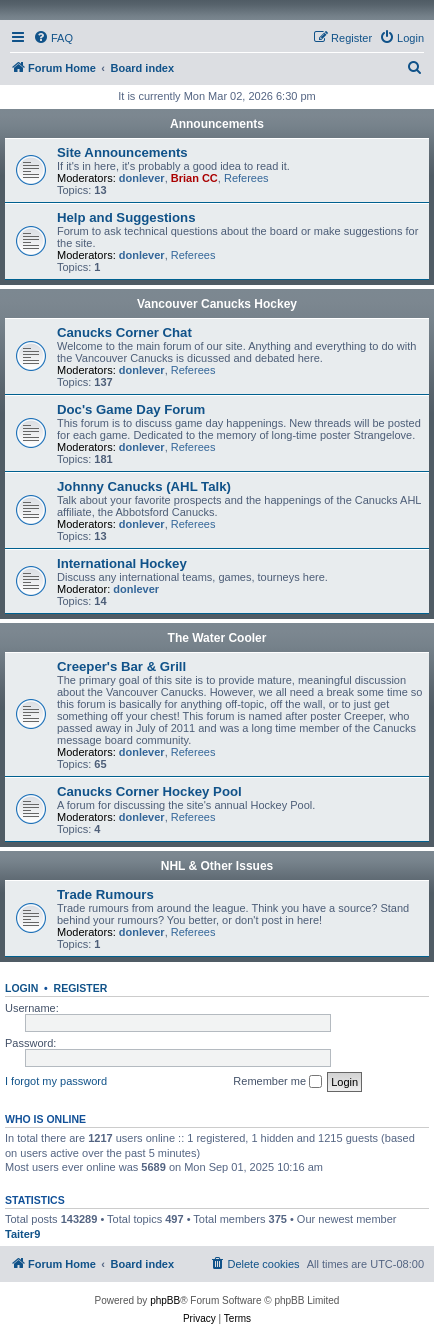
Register (81, 988)
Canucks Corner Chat (124, 332)
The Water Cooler (217, 638)
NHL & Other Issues (217, 866)
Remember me (277, 1082)
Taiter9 (22, 1234)
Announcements (217, 124)
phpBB (165, 1300)
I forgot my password (56, 1081)
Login (21, 988)
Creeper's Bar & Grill (121, 666)
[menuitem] (53, 38)
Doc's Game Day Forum (131, 409)
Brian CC (194, 178)
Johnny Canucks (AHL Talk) (144, 486)
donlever (142, 178)
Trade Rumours (105, 894)
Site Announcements (122, 152)
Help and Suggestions (126, 217)
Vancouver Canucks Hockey (217, 304)
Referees (246, 178)
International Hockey (122, 563)
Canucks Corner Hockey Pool (149, 791)
